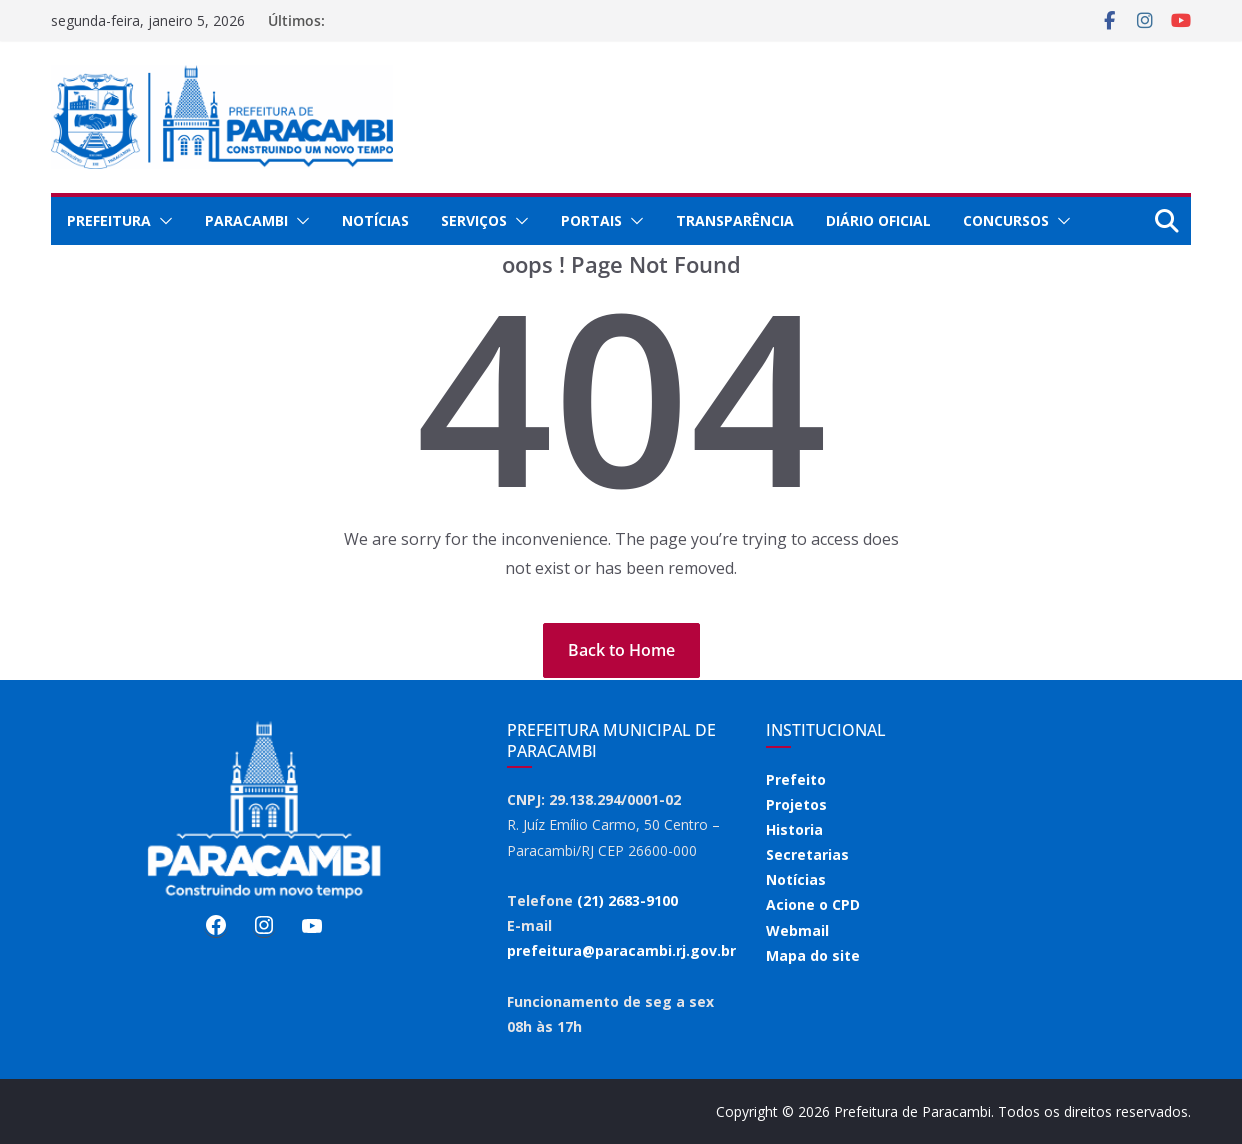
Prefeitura (109, 220)
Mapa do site (813, 955)
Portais (591, 220)
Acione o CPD (813, 904)
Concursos (1006, 220)
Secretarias (807, 854)
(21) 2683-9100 (627, 900)
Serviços (474, 220)
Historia (794, 829)
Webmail (797, 930)
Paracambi (246, 220)
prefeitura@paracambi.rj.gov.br (621, 950)
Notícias (375, 220)
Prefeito (796, 779)
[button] (162, 221)
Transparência (735, 220)
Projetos (796, 804)
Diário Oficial (878, 220)
